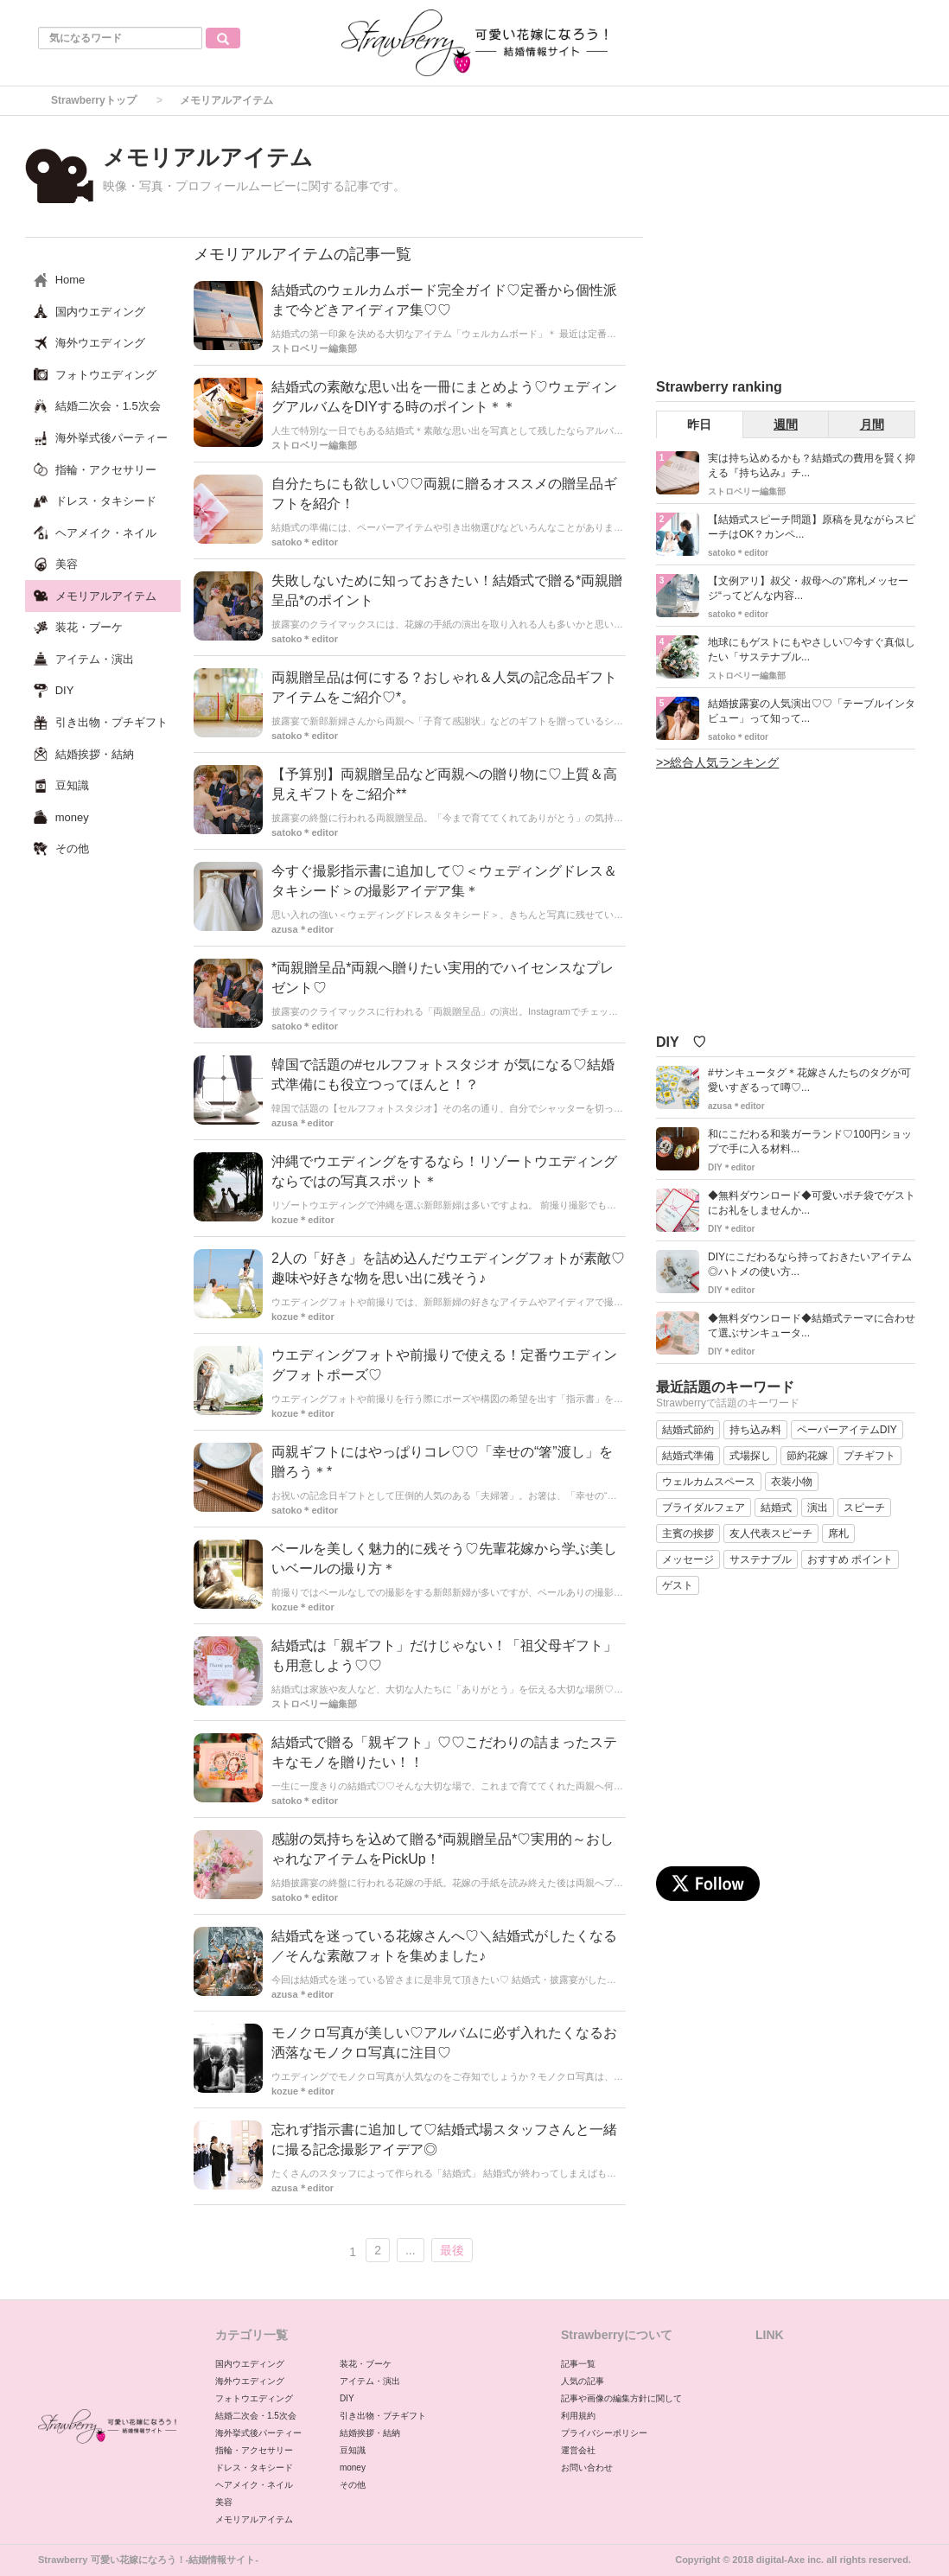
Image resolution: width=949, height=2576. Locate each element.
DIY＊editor (731, 1167)
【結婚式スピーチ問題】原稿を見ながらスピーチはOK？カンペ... (811, 526)
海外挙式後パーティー (258, 2433)
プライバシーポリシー (604, 2433)
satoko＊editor (304, 542)
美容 (223, 2502)
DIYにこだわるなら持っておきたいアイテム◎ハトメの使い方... (810, 1264)
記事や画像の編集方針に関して (621, 2398)
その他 (353, 2485)
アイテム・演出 (370, 2381)
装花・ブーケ (366, 2364)
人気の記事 (582, 2381)
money (353, 2467)
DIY (347, 2398)
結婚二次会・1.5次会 (255, 2415)
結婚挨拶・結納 (370, 2433)
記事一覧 (578, 2364)
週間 (786, 424)
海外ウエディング (249, 2381)
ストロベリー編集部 (314, 348)
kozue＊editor (302, 1220)
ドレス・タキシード (254, 2467)
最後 (452, 2250)
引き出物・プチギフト (383, 2415)
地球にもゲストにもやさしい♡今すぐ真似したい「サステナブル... (811, 649)
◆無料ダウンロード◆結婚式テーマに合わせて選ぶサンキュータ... (811, 1325)
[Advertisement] (785, 250)
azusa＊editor (302, 929)
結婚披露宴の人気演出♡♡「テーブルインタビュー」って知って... (811, 711)
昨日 (699, 424)
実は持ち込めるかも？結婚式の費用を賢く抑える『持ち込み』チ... (811, 465)
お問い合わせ (587, 2467)
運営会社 (578, 2450)
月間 (872, 424)
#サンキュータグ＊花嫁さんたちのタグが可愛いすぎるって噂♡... (809, 1080)
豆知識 (353, 2450)
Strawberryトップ (94, 100)
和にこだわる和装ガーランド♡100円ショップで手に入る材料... (810, 1141)
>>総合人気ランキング (717, 762)
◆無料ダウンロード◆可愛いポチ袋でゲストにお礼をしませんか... (811, 1202)
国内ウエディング (249, 2364)
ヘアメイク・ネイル (254, 2485)
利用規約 (578, 2415)
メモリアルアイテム (254, 2519)
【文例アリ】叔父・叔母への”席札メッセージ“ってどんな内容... (808, 588)
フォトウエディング (254, 2398)
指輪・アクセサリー (254, 2450)
